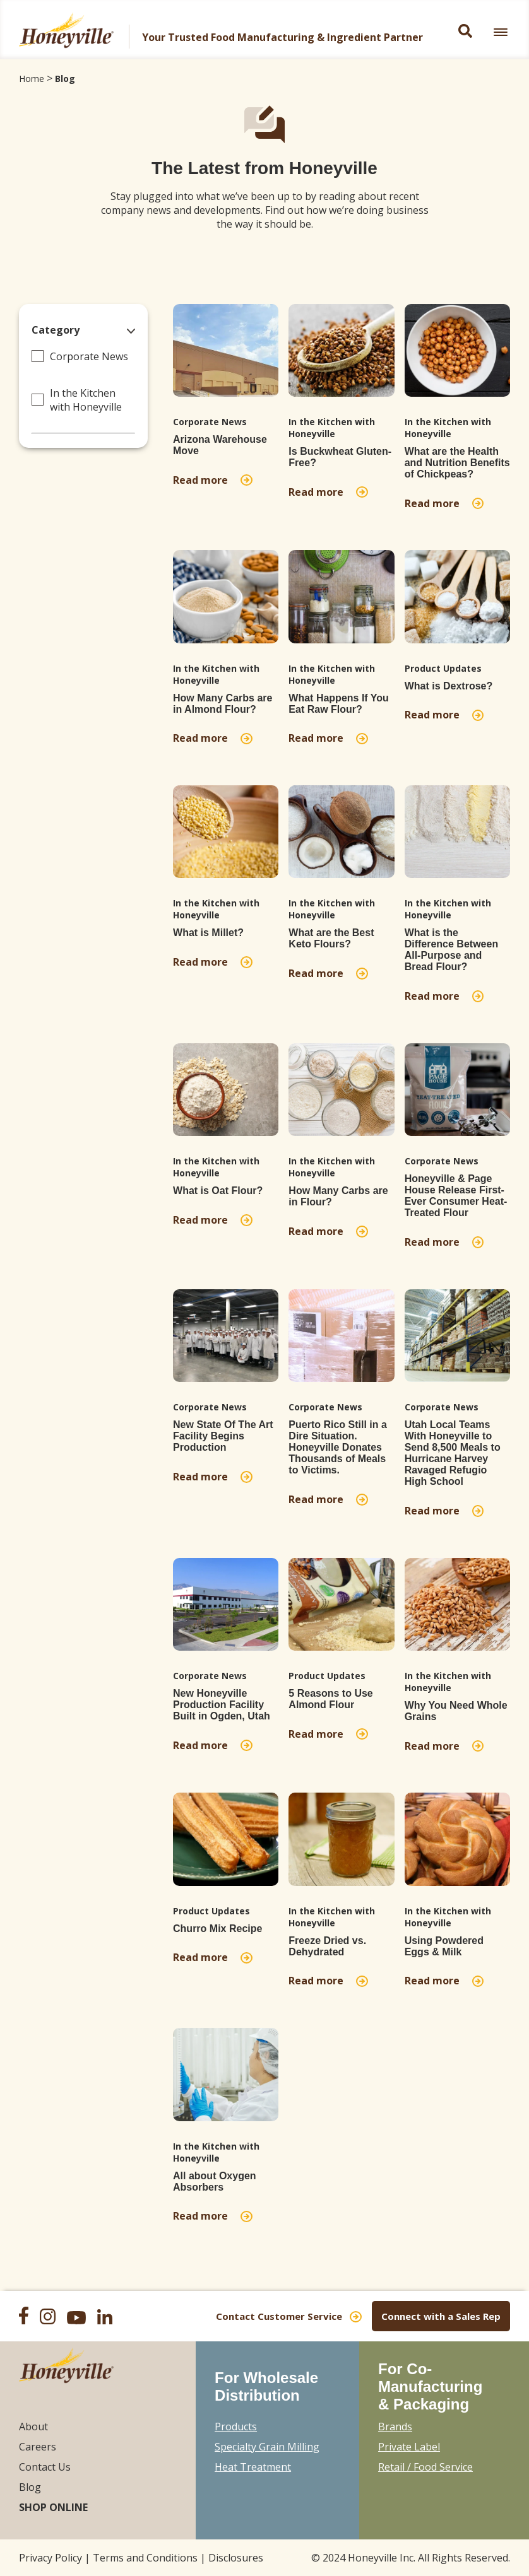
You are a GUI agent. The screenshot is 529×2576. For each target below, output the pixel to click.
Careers (37, 2447)
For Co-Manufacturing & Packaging (430, 2386)
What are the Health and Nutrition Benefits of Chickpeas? (457, 462)
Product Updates (443, 668)
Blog (65, 79)
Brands (395, 2426)
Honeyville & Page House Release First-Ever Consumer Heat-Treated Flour (456, 1195)
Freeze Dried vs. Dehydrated (327, 1946)
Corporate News (89, 356)
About (33, 2426)
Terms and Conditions (145, 2558)
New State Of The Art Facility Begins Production (223, 1436)
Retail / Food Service (425, 2467)
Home (31, 79)
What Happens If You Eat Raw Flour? (338, 704)
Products (236, 2426)
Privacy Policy (50, 2558)
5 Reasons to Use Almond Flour (330, 1699)
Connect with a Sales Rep (441, 2316)
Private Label (409, 2447)
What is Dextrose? (449, 686)
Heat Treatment (253, 2467)
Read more (203, 480)
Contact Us (45, 2467)
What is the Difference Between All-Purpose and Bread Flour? (452, 949)
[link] (500, 32)
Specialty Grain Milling (267, 2447)
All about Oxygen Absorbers (214, 2181)
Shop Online (53, 2507)
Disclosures (235, 2558)
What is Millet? (208, 932)
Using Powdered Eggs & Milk (444, 1946)
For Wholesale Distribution (266, 2386)
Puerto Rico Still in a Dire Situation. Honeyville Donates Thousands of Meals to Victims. (337, 1447)
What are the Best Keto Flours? (331, 938)
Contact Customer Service (279, 2316)
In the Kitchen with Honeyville (86, 400)
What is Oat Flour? (218, 1190)
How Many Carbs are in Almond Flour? (222, 704)
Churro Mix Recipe (217, 1928)
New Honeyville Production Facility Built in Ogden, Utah (221, 1704)
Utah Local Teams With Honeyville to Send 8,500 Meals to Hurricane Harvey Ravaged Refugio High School (453, 1453)
